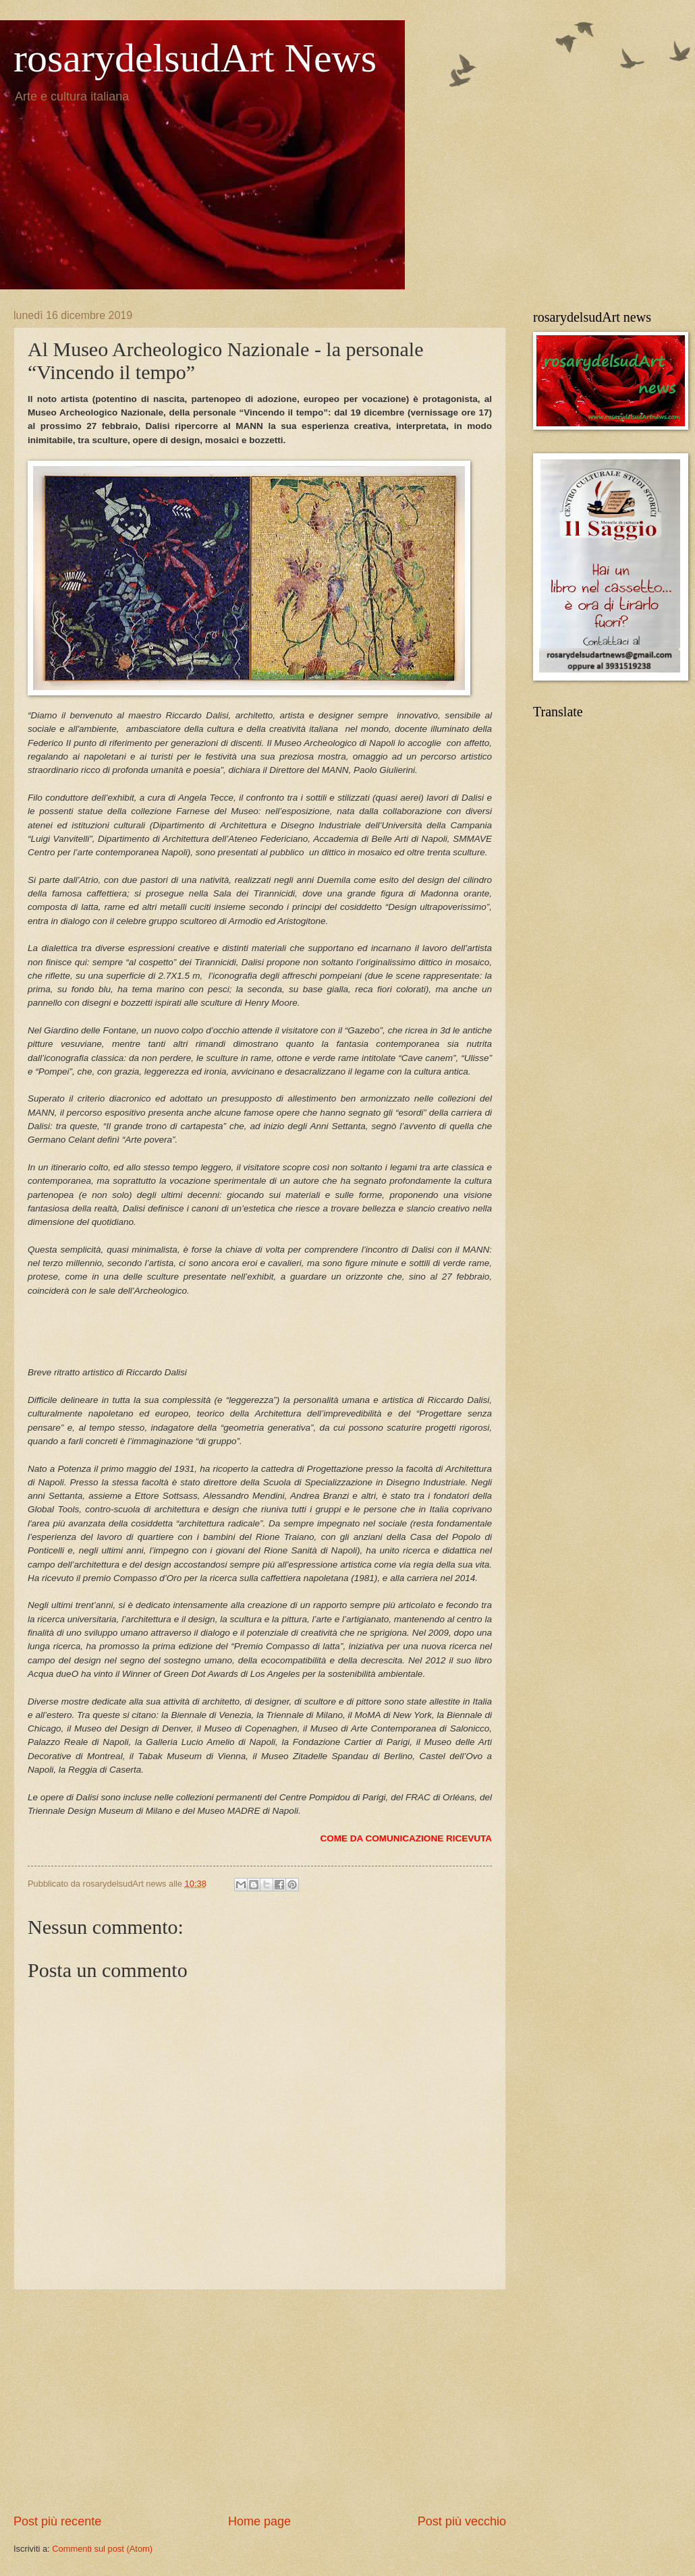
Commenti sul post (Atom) (102, 2549)
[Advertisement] (259, 2402)
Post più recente (57, 2521)
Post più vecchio (462, 2521)
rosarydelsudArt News (195, 58)
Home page (259, 2521)
